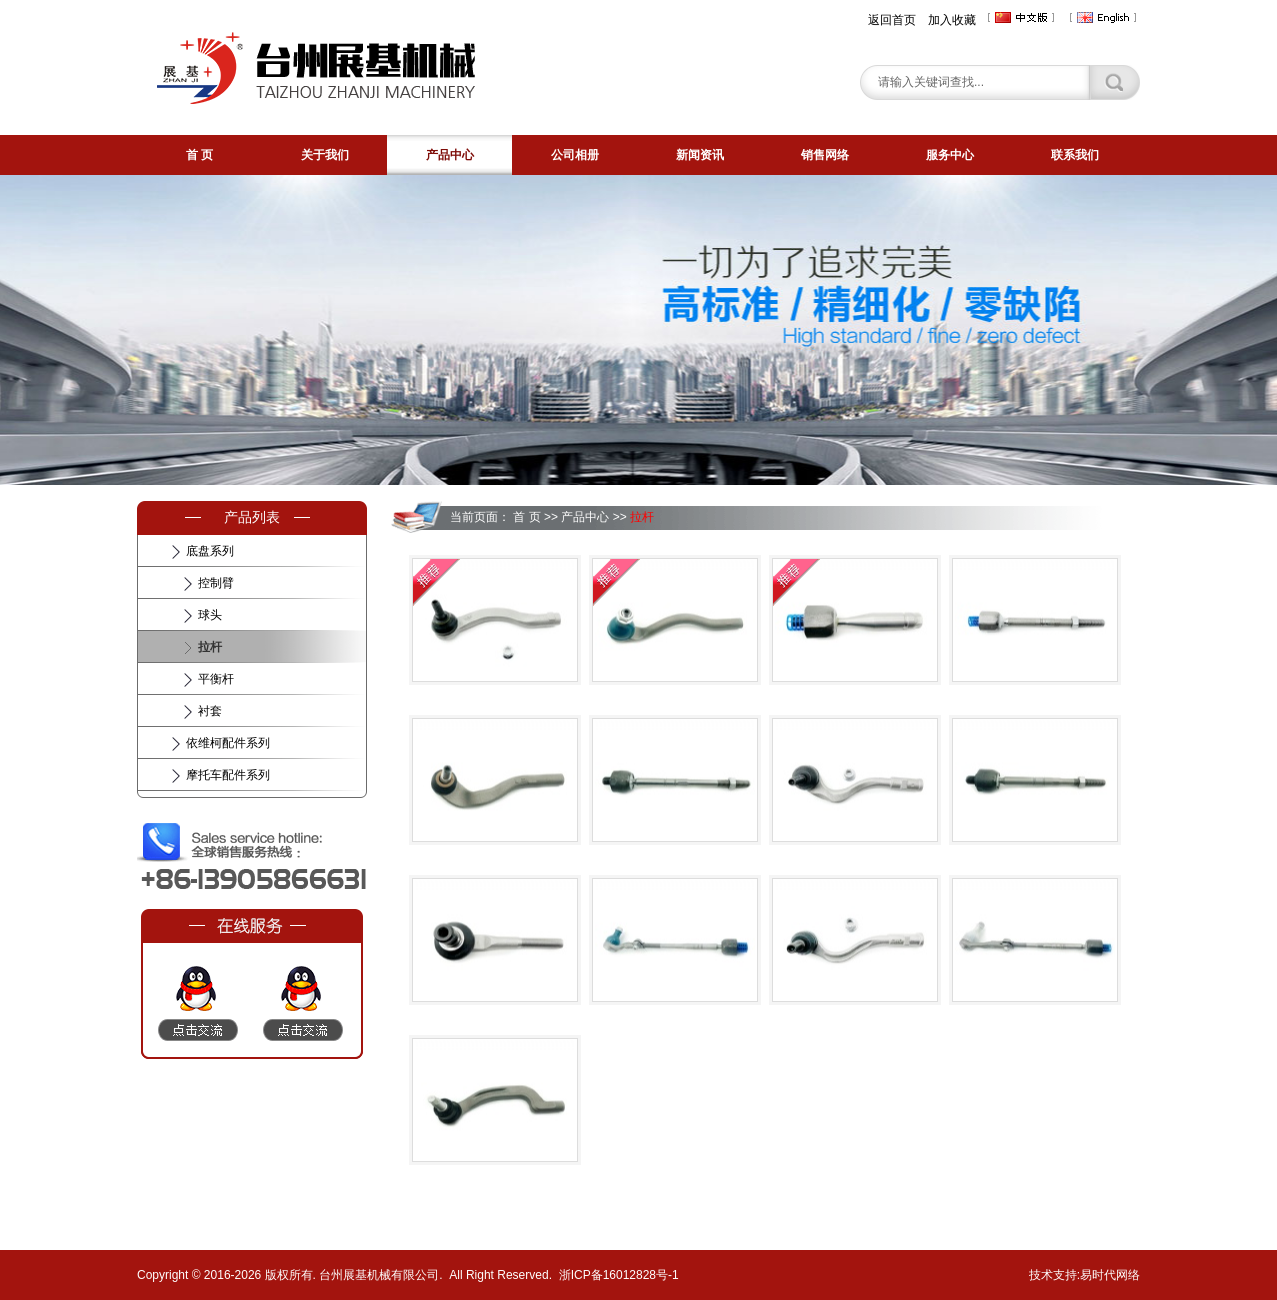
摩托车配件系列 (228, 775)
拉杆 (210, 647)
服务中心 (950, 155)
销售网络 (825, 155)
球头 (210, 615)
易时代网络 (1110, 1275)
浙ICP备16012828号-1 (619, 1275)
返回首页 (892, 20)
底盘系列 (210, 551)
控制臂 (216, 583)
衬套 (210, 711)
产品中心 (450, 155)
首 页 (199, 155)
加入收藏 (952, 20)
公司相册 (575, 155)
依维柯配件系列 (228, 743)
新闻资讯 (700, 155)
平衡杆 (216, 679)
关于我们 (325, 155)
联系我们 (1075, 155)
